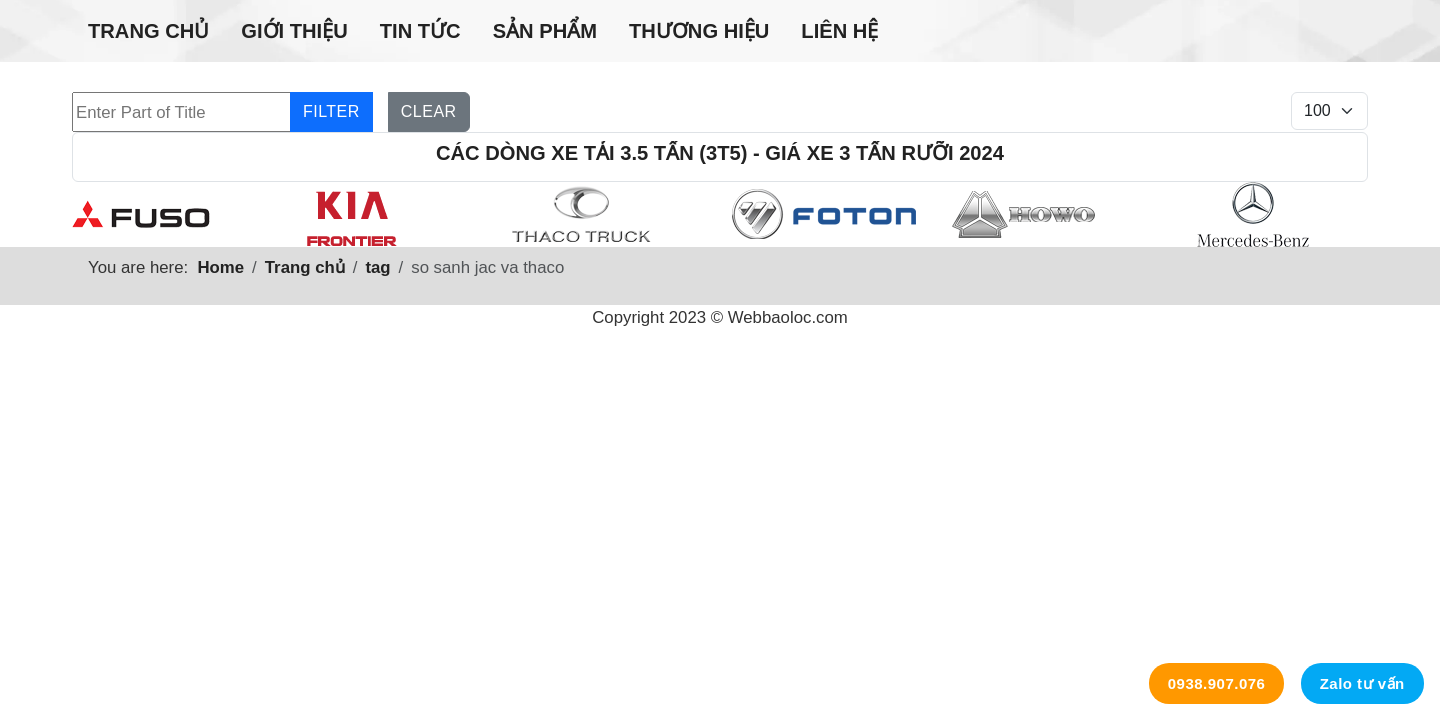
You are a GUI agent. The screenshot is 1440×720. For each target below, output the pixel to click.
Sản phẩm (545, 31)
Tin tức (420, 31)
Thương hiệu (699, 31)
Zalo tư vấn (1362, 683)
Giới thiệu (294, 31)
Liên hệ (839, 31)
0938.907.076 (1217, 683)
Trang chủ (148, 31)
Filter (331, 111)
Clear (429, 111)
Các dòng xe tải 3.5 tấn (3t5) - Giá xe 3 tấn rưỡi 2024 (720, 153)
